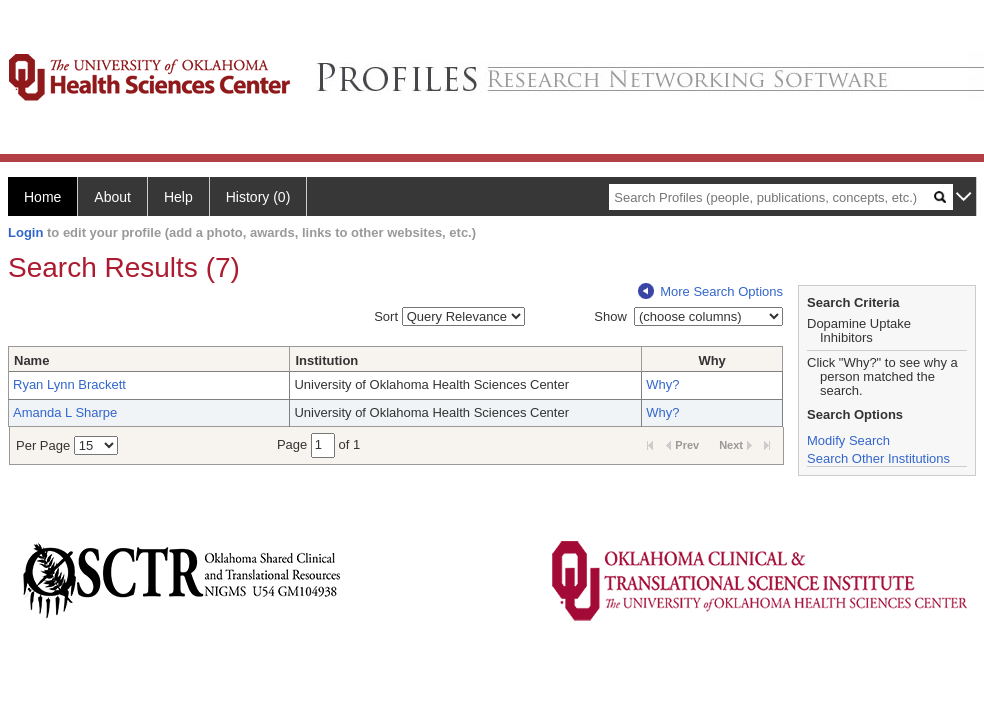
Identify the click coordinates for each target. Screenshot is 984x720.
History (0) (258, 197)
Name (31, 360)
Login (25, 232)
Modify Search (848, 440)
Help (178, 197)
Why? (662, 384)
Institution (326, 360)
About (112, 197)
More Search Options (710, 291)
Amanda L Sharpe (65, 412)
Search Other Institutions (878, 458)
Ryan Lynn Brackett (69, 384)
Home (42, 197)
